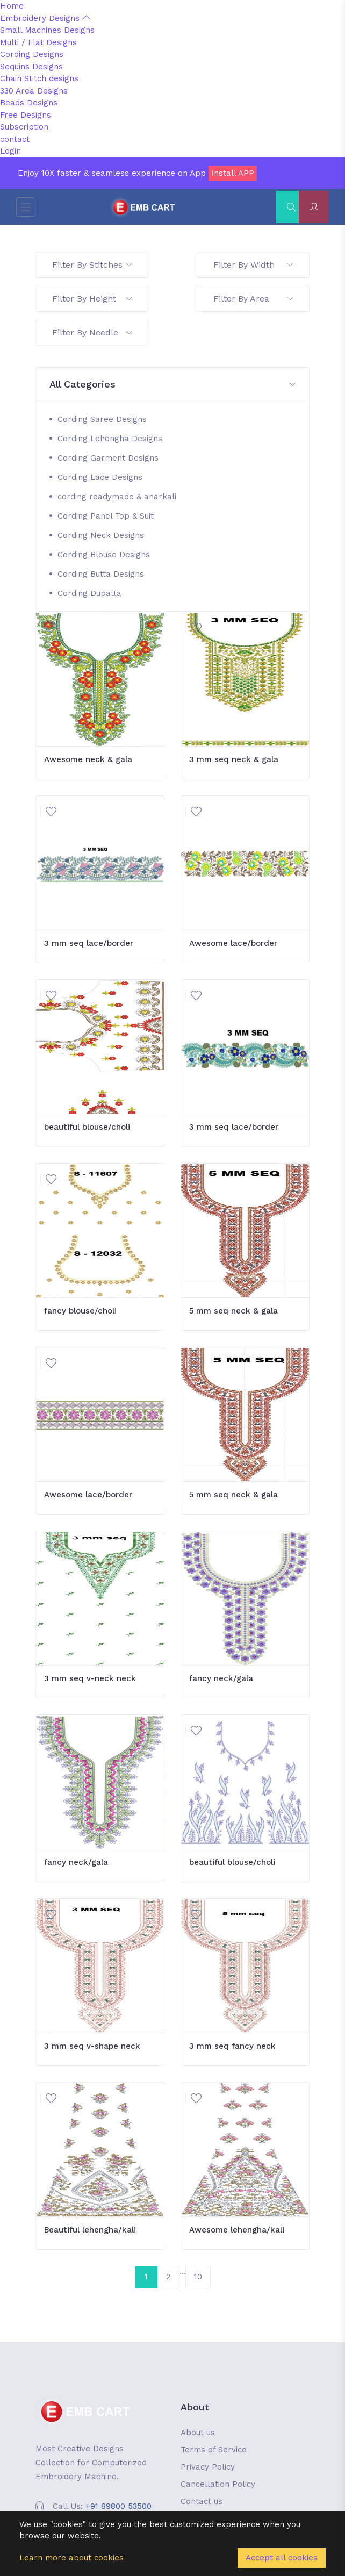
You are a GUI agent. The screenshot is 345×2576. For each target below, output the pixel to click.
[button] (172, 384)
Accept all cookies (282, 2558)
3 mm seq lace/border (88, 943)
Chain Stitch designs (39, 78)
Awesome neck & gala (88, 759)
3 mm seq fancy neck (232, 2046)
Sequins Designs (31, 66)
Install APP (232, 173)
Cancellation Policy (218, 2484)
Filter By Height (92, 298)
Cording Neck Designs (101, 535)
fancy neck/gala (221, 1678)
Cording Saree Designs (102, 419)
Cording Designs (31, 54)
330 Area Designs (34, 91)
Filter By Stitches (92, 265)
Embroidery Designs (45, 18)
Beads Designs (29, 102)
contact (15, 139)
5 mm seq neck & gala (233, 1311)
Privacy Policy (208, 2467)
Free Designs (25, 115)
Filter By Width (253, 265)
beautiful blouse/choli (87, 1127)
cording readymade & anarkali (117, 496)
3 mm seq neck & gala (233, 759)
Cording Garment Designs (108, 458)
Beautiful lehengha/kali (90, 2230)
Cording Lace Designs (100, 477)
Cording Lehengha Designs (110, 438)
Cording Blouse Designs (104, 554)
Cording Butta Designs (101, 574)
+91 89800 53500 (118, 2506)
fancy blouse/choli (80, 1311)
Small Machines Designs (47, 30)
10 (198, 2276)
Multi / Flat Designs (38, 42)
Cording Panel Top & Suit (106, 516)
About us (198, 2432)
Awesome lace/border (233, 943)
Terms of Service (214, 2450)
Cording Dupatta (89, 593)
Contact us (201, 2501)
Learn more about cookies (71, 2558)
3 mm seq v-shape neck (92, 2046)
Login (10, 151)
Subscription (24, 127)
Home (12, 6)
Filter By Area (253, 298)
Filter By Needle (92, 332)
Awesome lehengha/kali (236, 2230)
